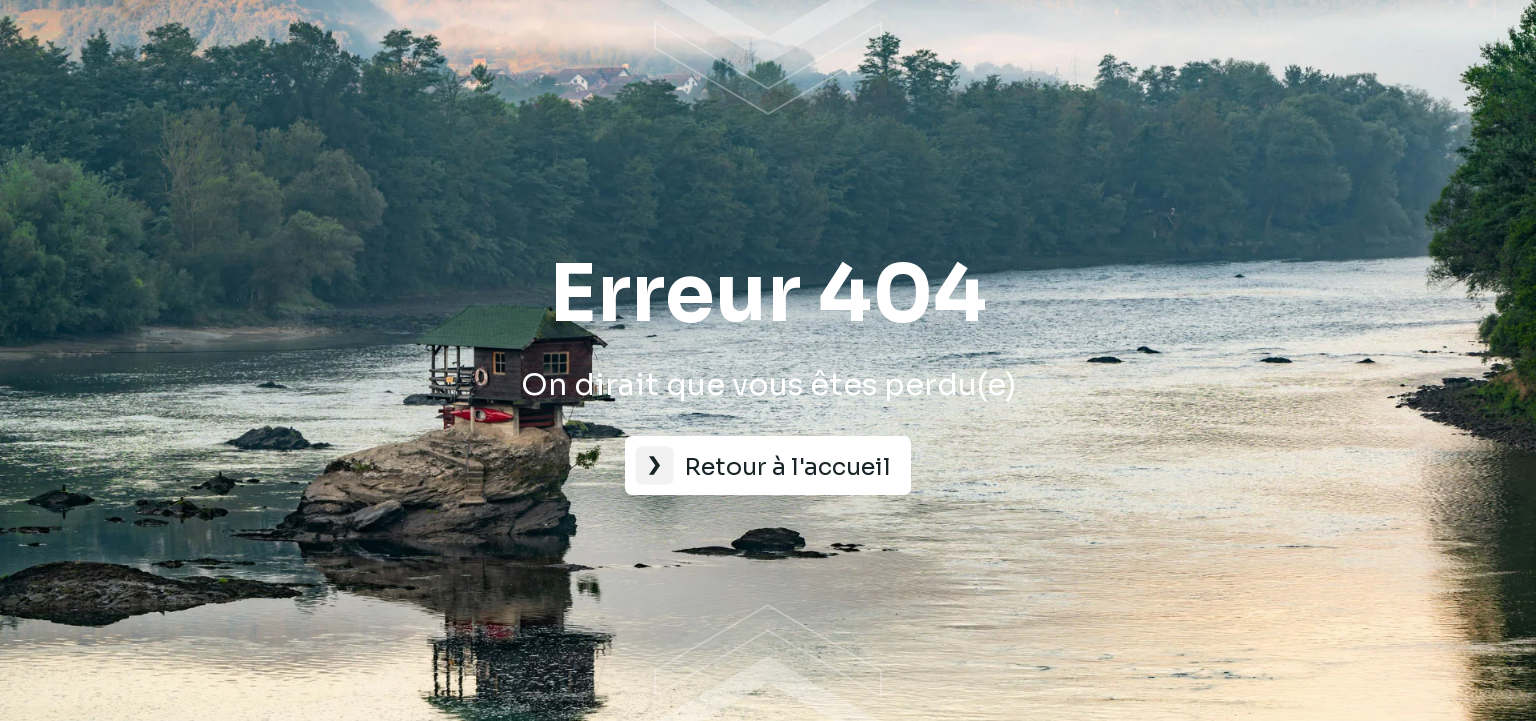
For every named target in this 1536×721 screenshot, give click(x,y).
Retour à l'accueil (787, 467)
